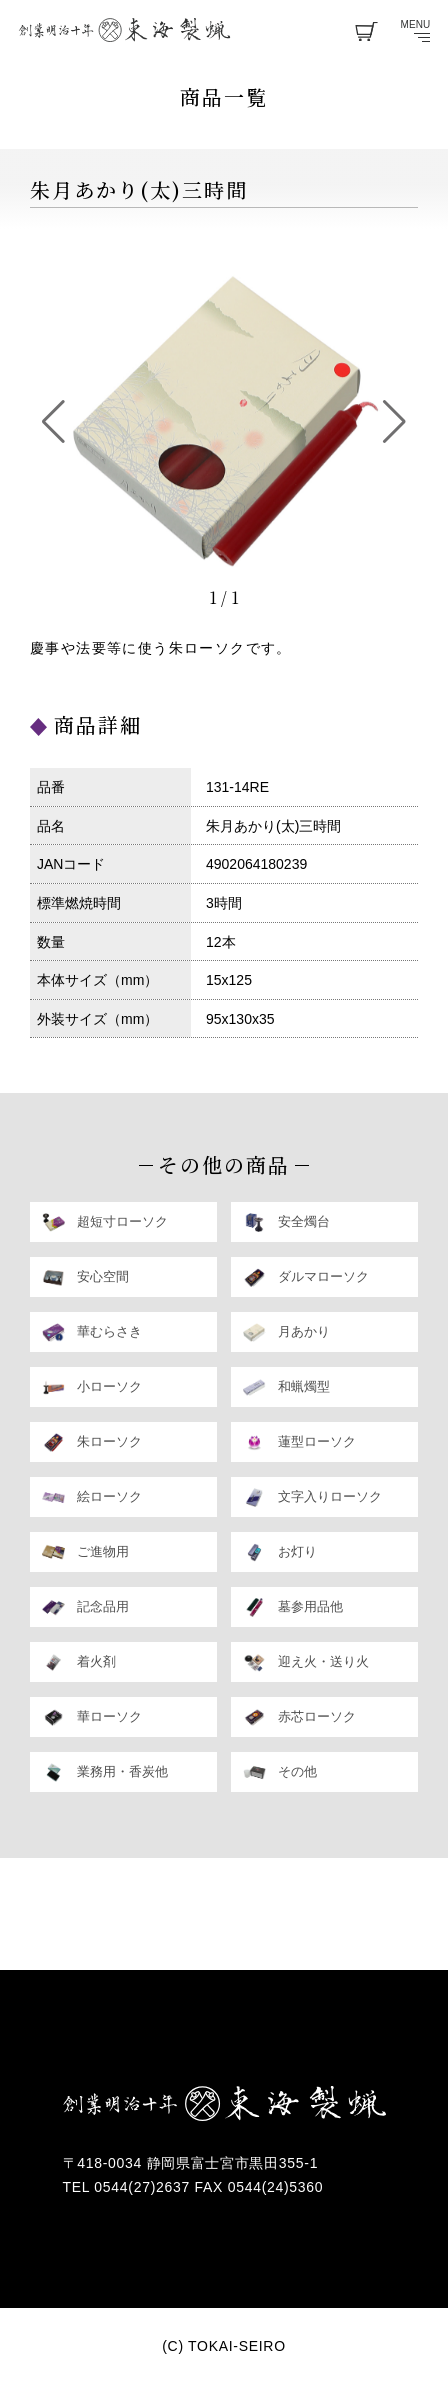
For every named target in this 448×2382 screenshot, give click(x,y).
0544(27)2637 (144, 2187)
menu (416, 31)
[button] (53, 422)
